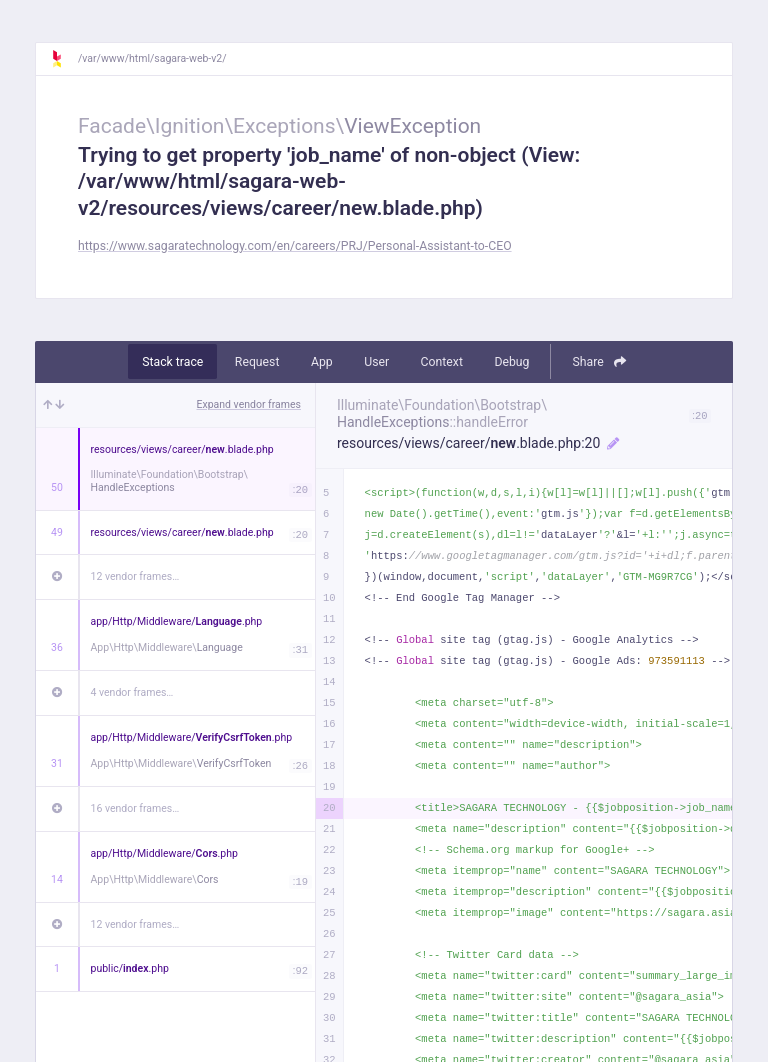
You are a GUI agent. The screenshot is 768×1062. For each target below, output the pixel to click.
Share (598, 362)
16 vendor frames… (135, 808)
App (322, 362)
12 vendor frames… (135, 576)
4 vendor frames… (132, 692)
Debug (511, 362)
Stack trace (172, 362)
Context (442, 362)
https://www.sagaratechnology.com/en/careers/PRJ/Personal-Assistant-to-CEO (295, 246)
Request (257, 362)
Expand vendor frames (249, 404)
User (376, 362)
